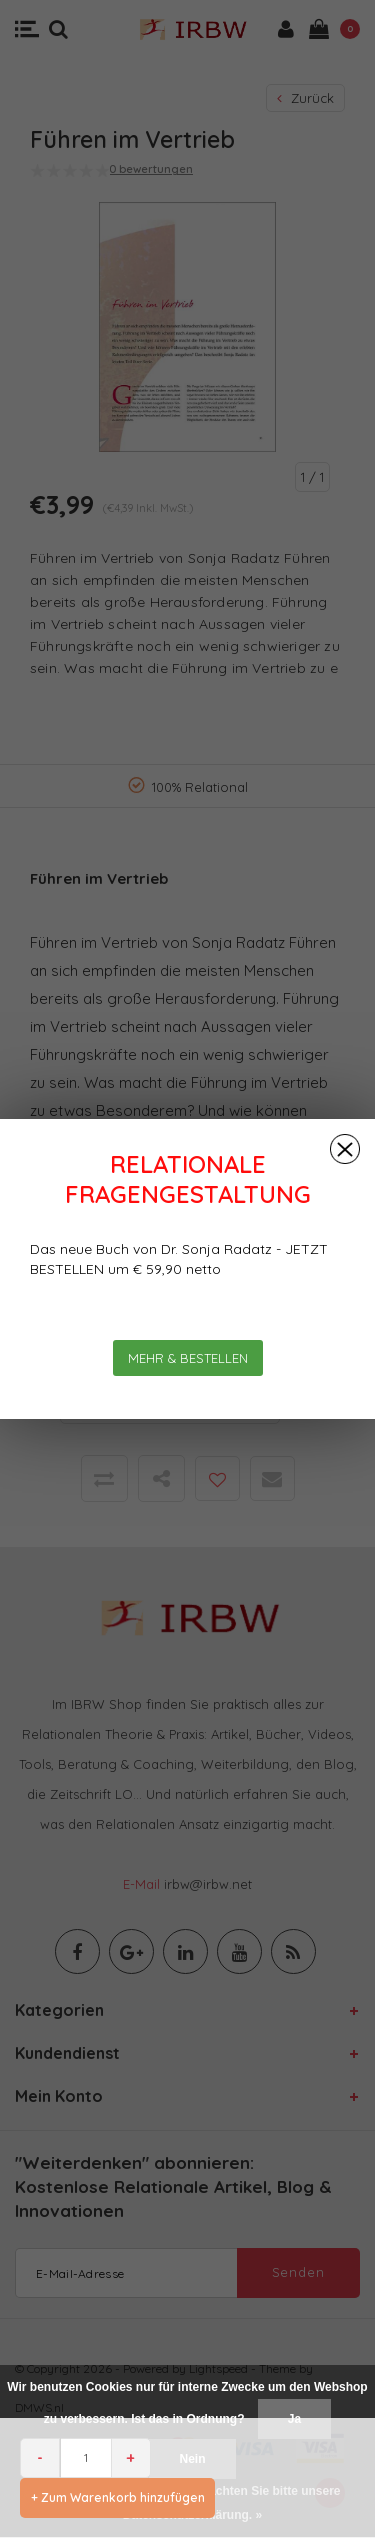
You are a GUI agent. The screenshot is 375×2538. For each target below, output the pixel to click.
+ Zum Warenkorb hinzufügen (118, 2497)
